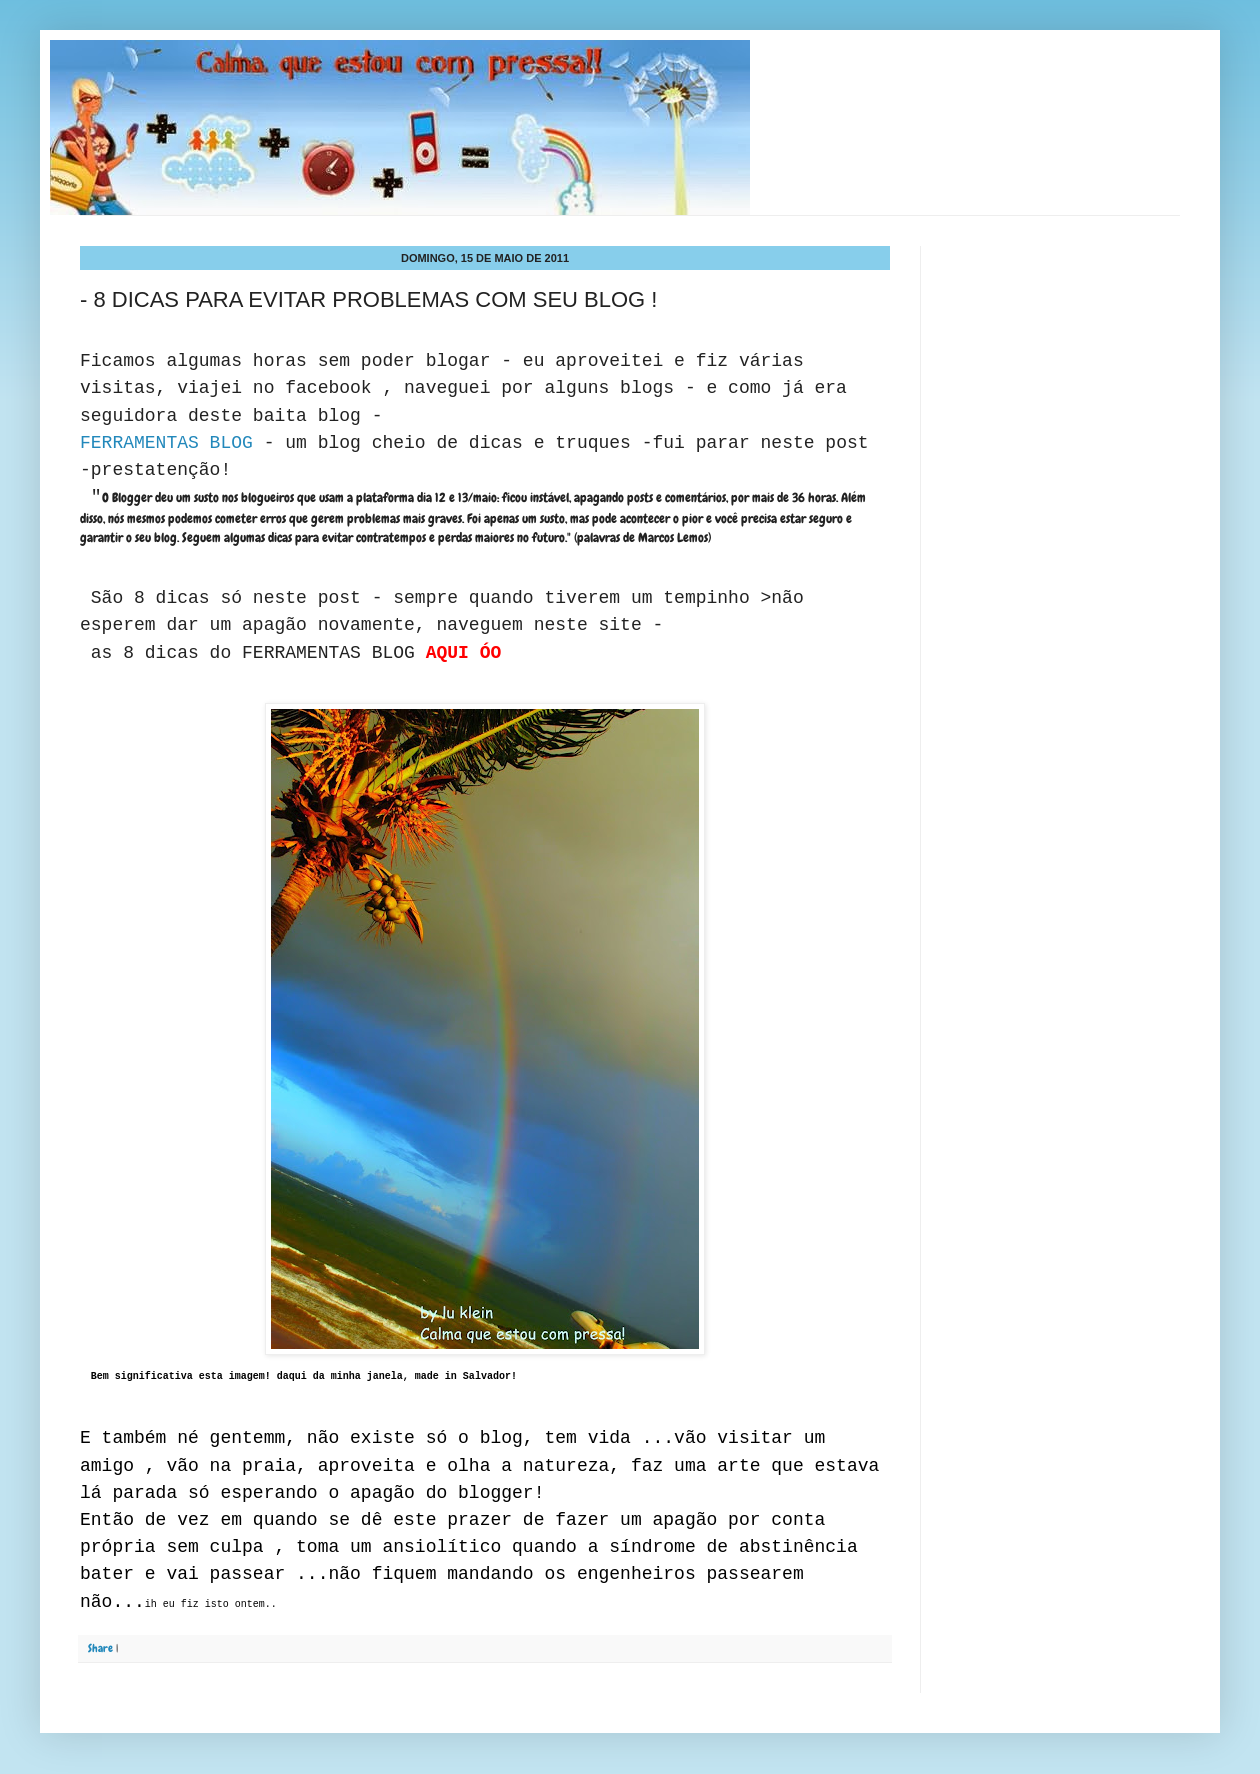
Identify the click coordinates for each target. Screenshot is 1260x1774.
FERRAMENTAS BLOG (172, 443)
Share (100, 1648)
